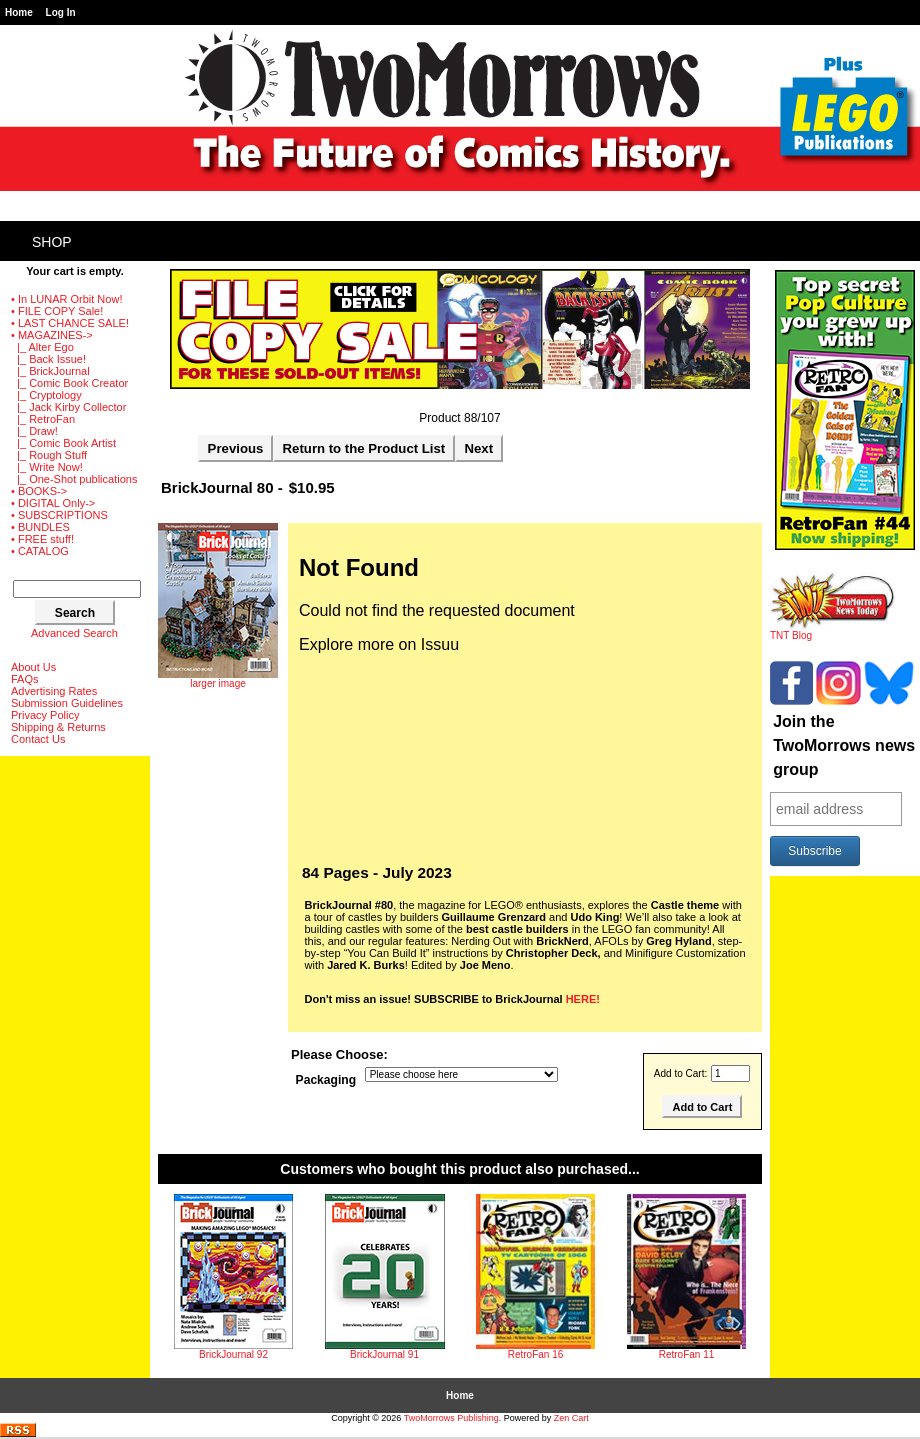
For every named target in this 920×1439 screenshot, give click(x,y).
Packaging (326, 1080)
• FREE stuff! (42, 539)
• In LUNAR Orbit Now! (66, 299)
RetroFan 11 (687, 1354)
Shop (52, 242)
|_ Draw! (34, 431)
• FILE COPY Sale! (57, 311)
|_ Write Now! (47, 467)
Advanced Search (74, 633)
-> (52, 335)
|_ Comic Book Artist (63, 443)
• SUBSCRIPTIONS (59, 515)
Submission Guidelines (67, 703)
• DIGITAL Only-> (53, 503)
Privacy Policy (45, 715)
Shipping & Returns (58, 727)
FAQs (25, 679)
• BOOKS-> (39, 491)
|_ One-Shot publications (74, 479)
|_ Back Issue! (48, 359)
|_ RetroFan (43, 419)
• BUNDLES (40, 527)
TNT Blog (832, 631)
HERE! (583, 999)
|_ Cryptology (46, 395)
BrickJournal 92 (233, 1354)
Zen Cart (571, 1418)
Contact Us (38, 739)
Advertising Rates (54, 691)
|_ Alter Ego (42, 347)
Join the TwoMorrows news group (844, 745)
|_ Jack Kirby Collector (68, 407)
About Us (33, 667)
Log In (61, 12)
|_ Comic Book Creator (69, 383)
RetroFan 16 (536, 1354)
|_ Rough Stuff (49, 455)
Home (19, 12)
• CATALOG (40, 551)
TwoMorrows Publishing (451, 1418)
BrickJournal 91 (384, 1354)
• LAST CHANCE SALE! (70, 323)
